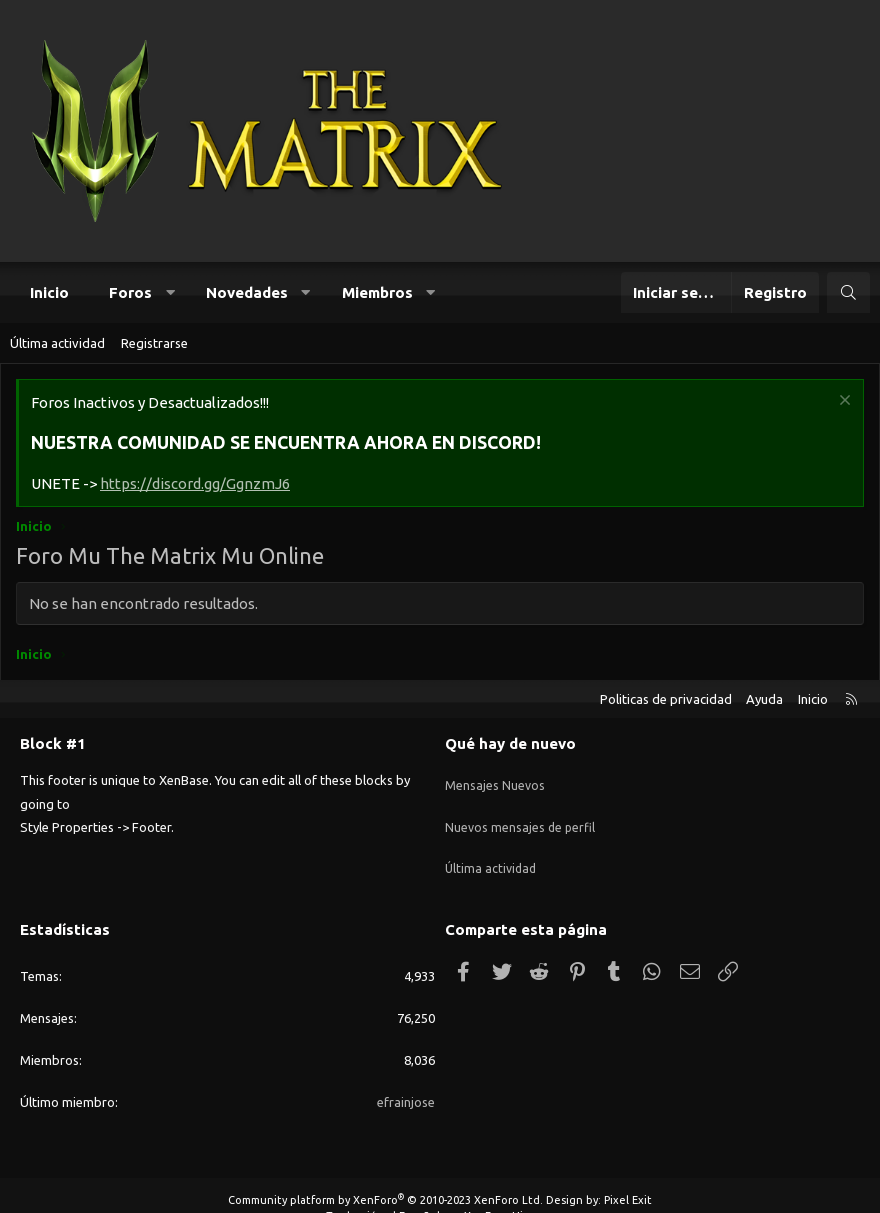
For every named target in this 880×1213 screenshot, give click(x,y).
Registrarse (154, 343)
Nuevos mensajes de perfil (521, 815)
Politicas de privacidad (666, 699)
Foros (130, 292)
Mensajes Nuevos (495, 778)
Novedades (247, 292)
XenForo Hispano (509, 1190)
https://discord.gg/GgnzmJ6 (195, 483)
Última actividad (57, 343)
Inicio (49, 292)
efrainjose (406, 1076)
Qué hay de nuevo (510, 743)
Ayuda (764, 699)
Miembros (377, 292)
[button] (170, 292)
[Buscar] (848, 292)
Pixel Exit (628, 1175)
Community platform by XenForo (385, 1175)
